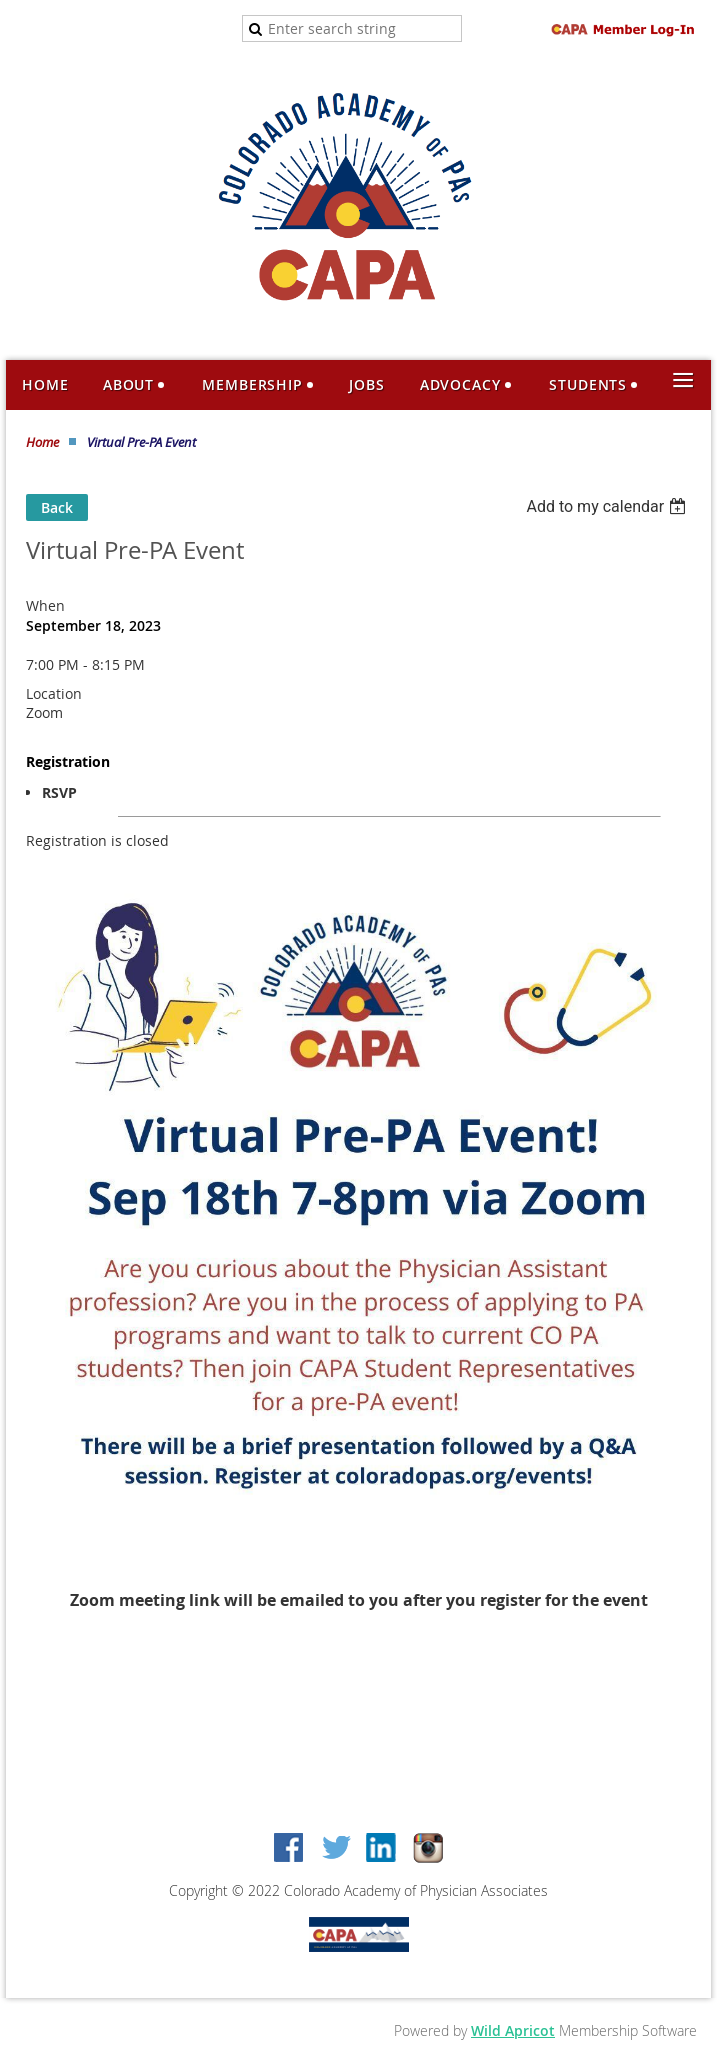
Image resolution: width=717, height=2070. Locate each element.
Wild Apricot (513, 2030)
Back (57, 507)
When (45, 605)
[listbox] (608, 506)
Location (54, 693)
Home (42, 442)
